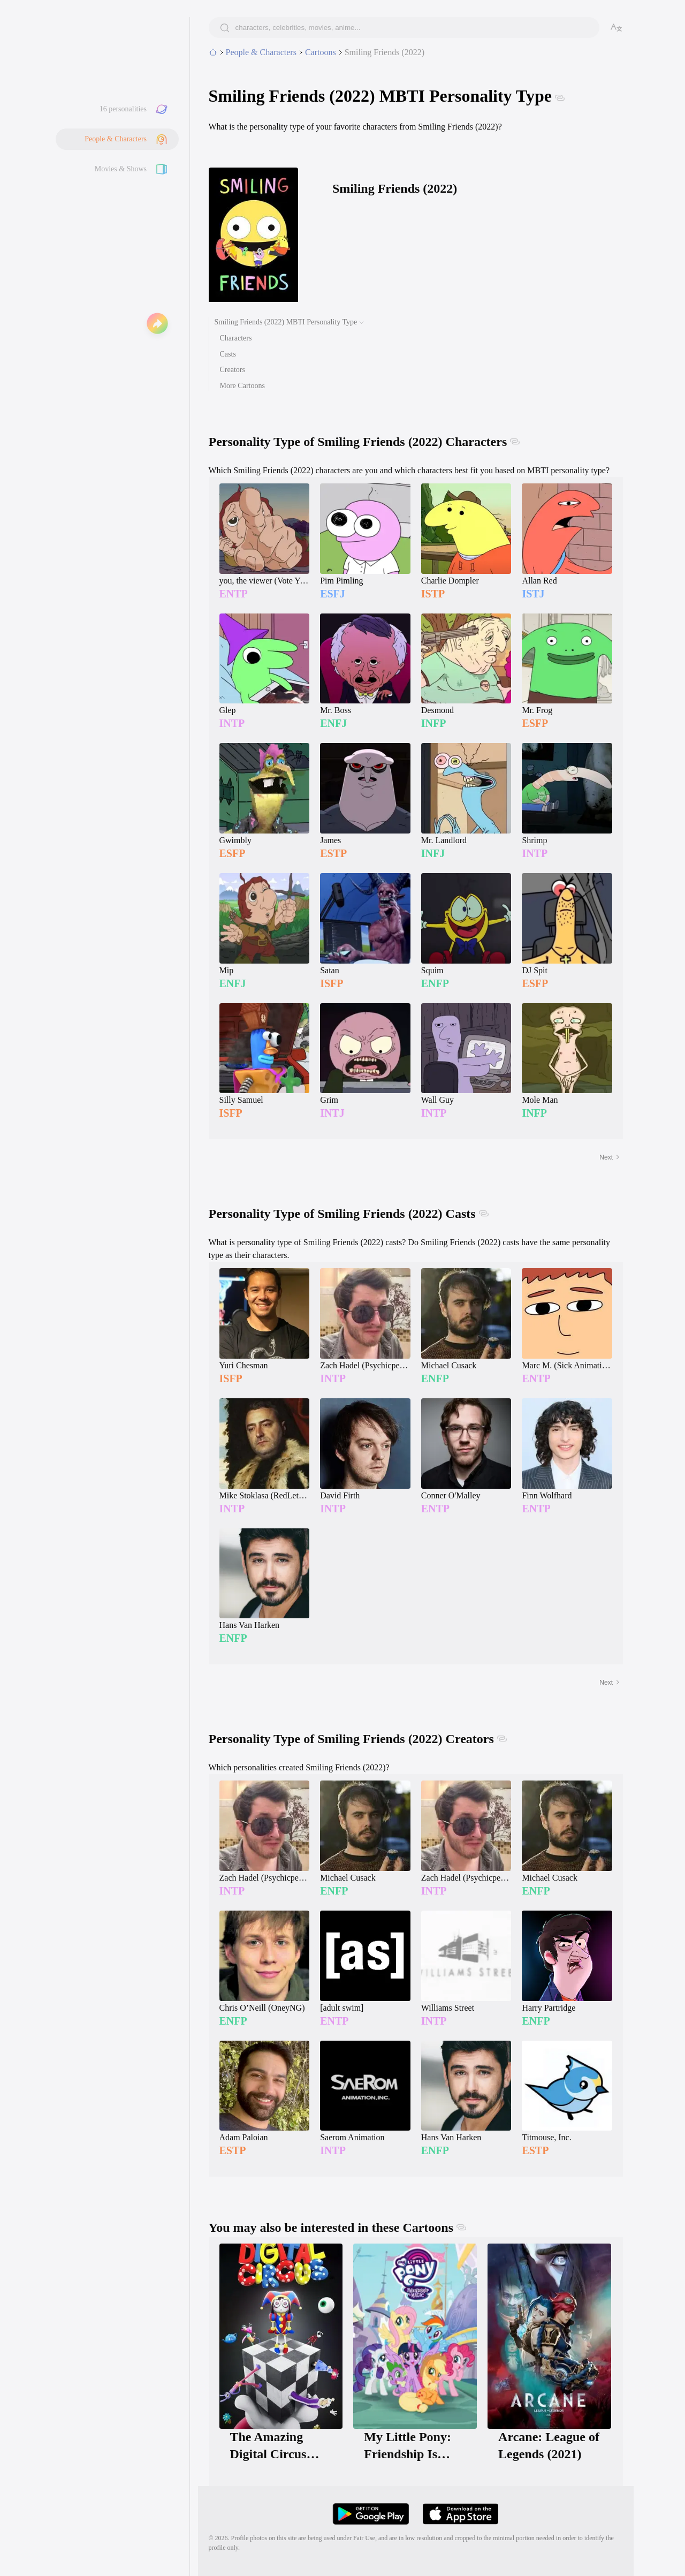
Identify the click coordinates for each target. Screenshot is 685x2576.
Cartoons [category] (320, 52)
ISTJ (533, 594)
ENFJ (333, 723)
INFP (433, 723)
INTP (232, 723)
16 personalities (123, 109)
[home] (213, 52)
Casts (228, 354)
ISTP (433, 594)
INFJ (433, 853)
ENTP (233, 594)
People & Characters (116, 139)
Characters (236, 338)
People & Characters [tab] (261, 52)
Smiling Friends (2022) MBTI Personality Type (286, 322)
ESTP (333, 853)
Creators (232, 370)
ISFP (331, 983)
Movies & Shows (121, 169)
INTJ (332, 1113)
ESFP (535, 723)
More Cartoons (242, 386)
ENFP (435, 983)
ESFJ (332, 594)
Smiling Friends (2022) (384, 52)
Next (609, 1157)
